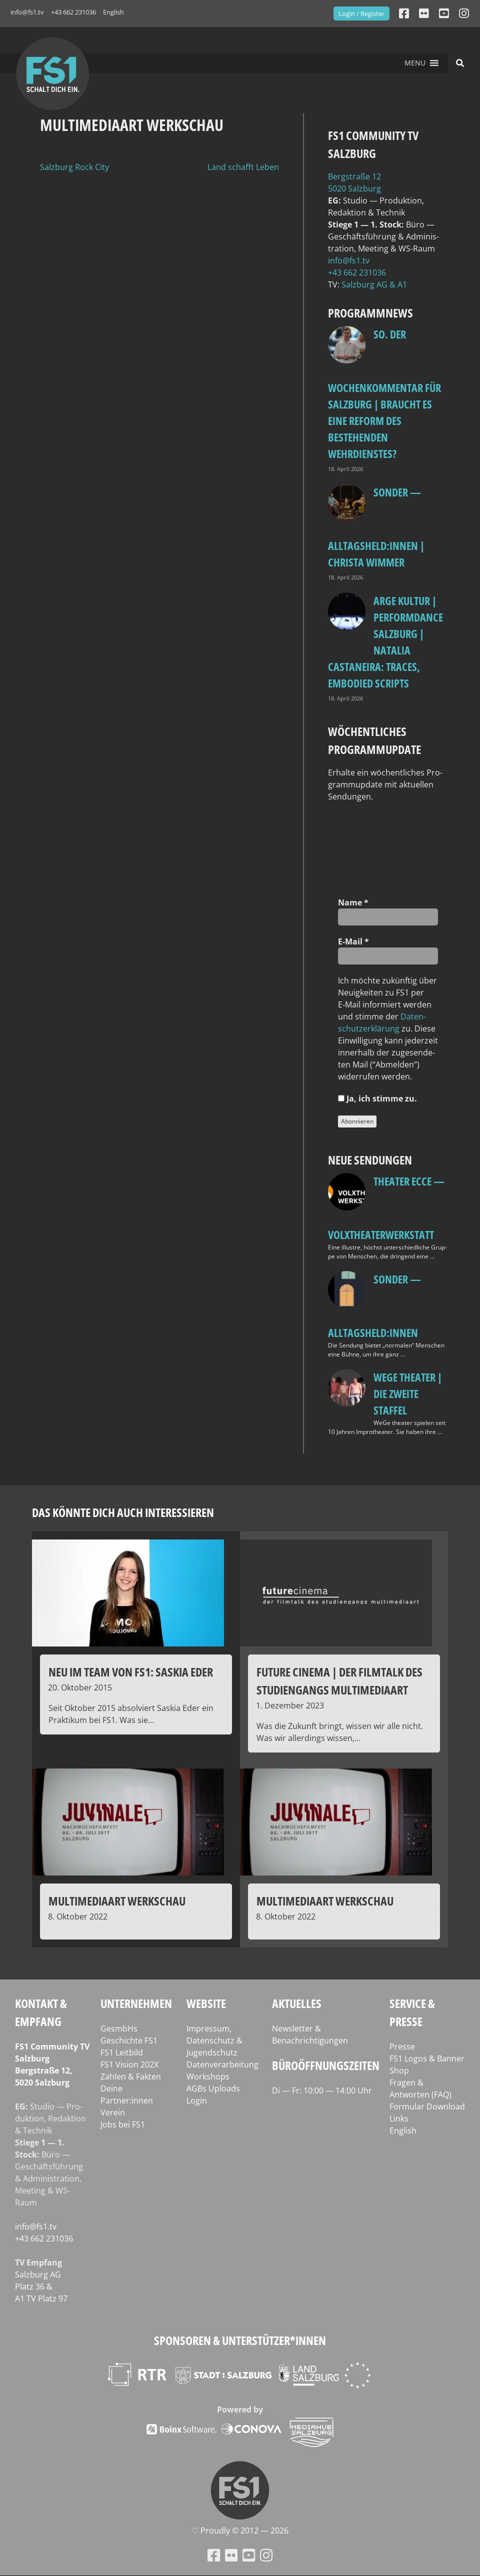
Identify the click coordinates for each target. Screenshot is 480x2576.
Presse (402, 2046)
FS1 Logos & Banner (427, 2058)
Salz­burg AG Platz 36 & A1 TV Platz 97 (41, 2286)
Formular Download (427, 2106)
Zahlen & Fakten (130, 2076)
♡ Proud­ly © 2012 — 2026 (240, 2530)
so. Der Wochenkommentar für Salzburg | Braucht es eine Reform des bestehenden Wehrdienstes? (384, 393)
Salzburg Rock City (74, 167)
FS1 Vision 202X (129, 2064)
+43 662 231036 (73, 12)
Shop (399, 2070)
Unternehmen (136, 2003)
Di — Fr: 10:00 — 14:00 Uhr (322, 2090)
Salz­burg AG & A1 (374, 284)
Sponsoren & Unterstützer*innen (240, 2340)
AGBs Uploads (213, 2088)
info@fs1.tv (27, 12)
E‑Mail (353, 941)
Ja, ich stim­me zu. (377, 1098)
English (113, 12)
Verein (112, 2112)
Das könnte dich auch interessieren (123, 1512)
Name (353, 902)
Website (206, 2003)
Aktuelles (297, 2003)
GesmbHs (119, 2028)
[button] (415, 63)
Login (196, 2100)
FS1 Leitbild (121, 2052)
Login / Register (361, 13)
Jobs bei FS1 (122, 2124)
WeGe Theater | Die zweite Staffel (408, 1394)
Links (399, 2118)
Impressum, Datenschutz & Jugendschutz (214, 2040)
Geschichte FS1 (129, 2040)
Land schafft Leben (243, 167)
